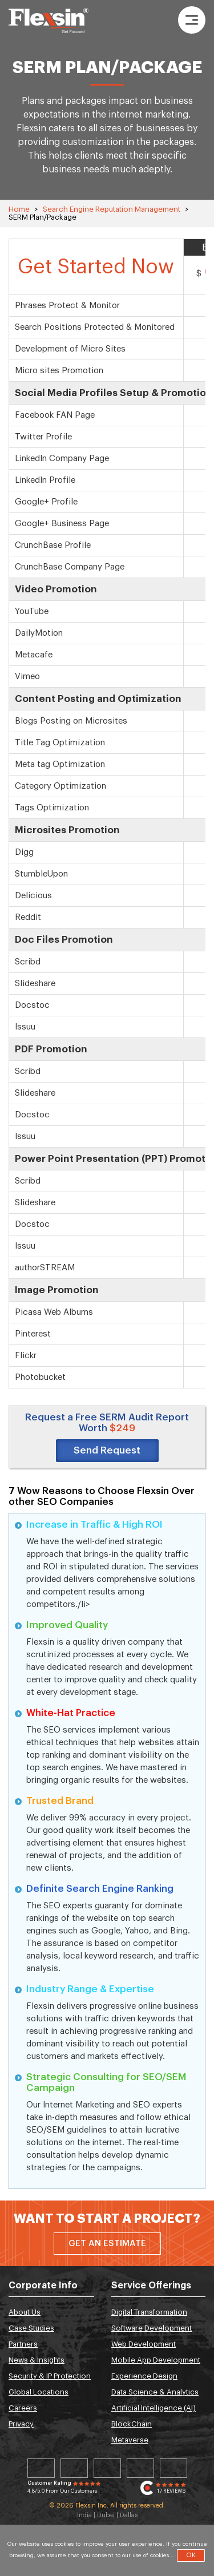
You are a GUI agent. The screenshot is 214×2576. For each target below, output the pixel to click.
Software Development (151, 2328)
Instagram (140, 2468)
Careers (23, 2408)
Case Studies (31, 2328)
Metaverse (129, 2440)
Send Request (107, 1450)
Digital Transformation (149, 2312)
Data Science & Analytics (155, 2392)
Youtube (173, 2468)
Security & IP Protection (50, 2376)
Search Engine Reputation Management (112, 209)
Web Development (143, 2344)
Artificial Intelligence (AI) (153, 2408)
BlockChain (131, 2424)
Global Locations (38, 2392)
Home (19, 209)
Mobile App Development (155, 2360)
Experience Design (144, 2376)
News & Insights (36, 2360)
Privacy (21, 2424)
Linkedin (41, 2468)
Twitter (74, 2468)
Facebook (107, 2468)
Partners (23, 2344)
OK (191, 2555)
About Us (25, 2312)
